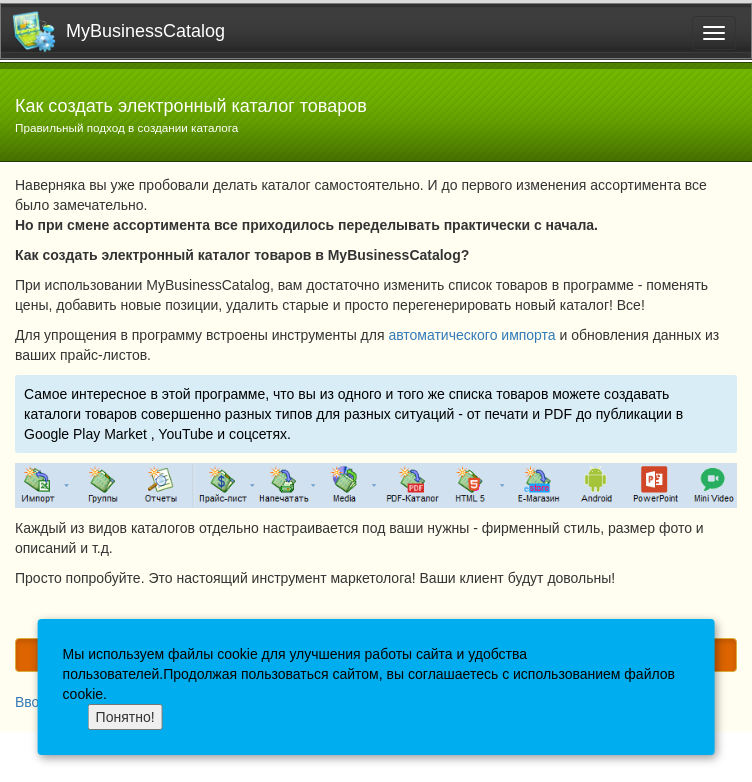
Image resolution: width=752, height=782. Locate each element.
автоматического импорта (471, 335)
